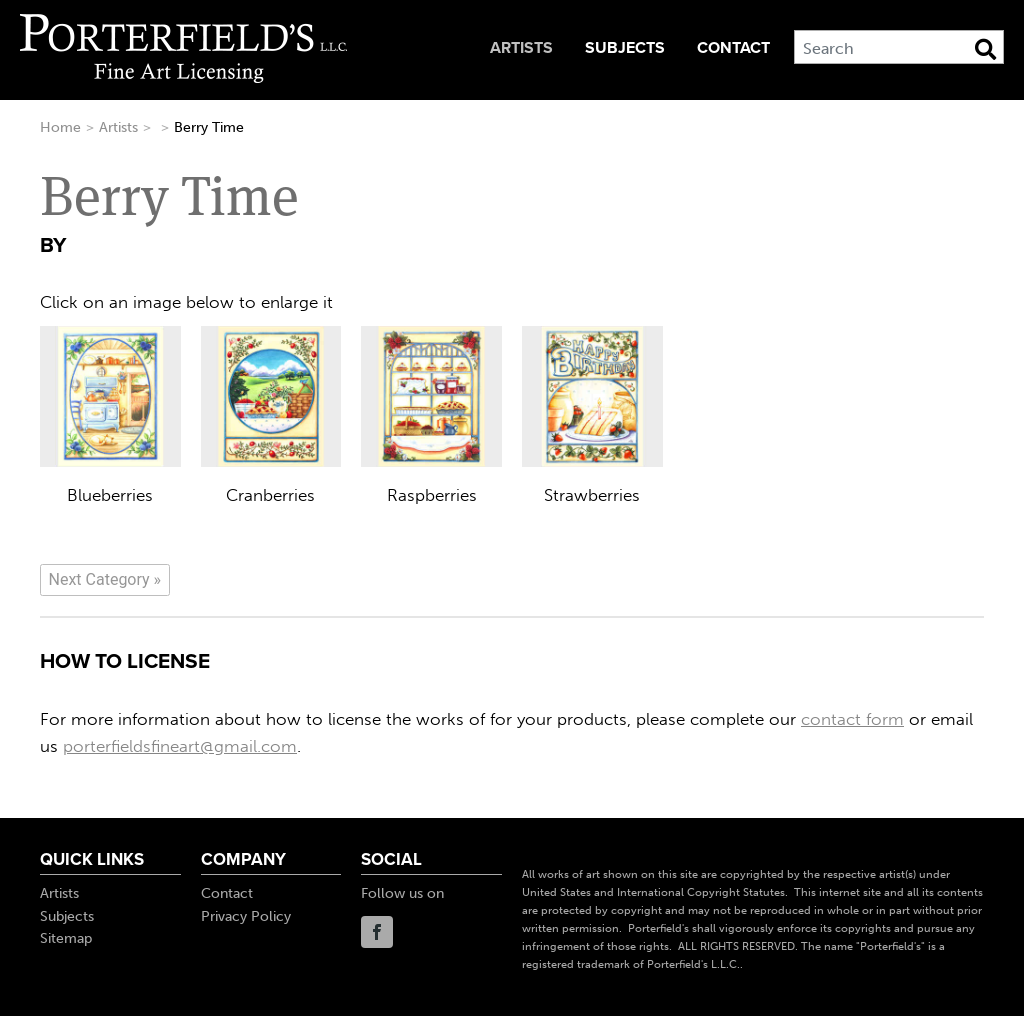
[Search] (899, 47)
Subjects (625, 48)
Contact (733, 48)
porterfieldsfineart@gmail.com (180, 746)
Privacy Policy (246, 916)
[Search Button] (985, 49)
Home (60, 127)
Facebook (377, 932)
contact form (852, 719)
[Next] (105, 580)
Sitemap (66, 938)
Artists (521, 48)
